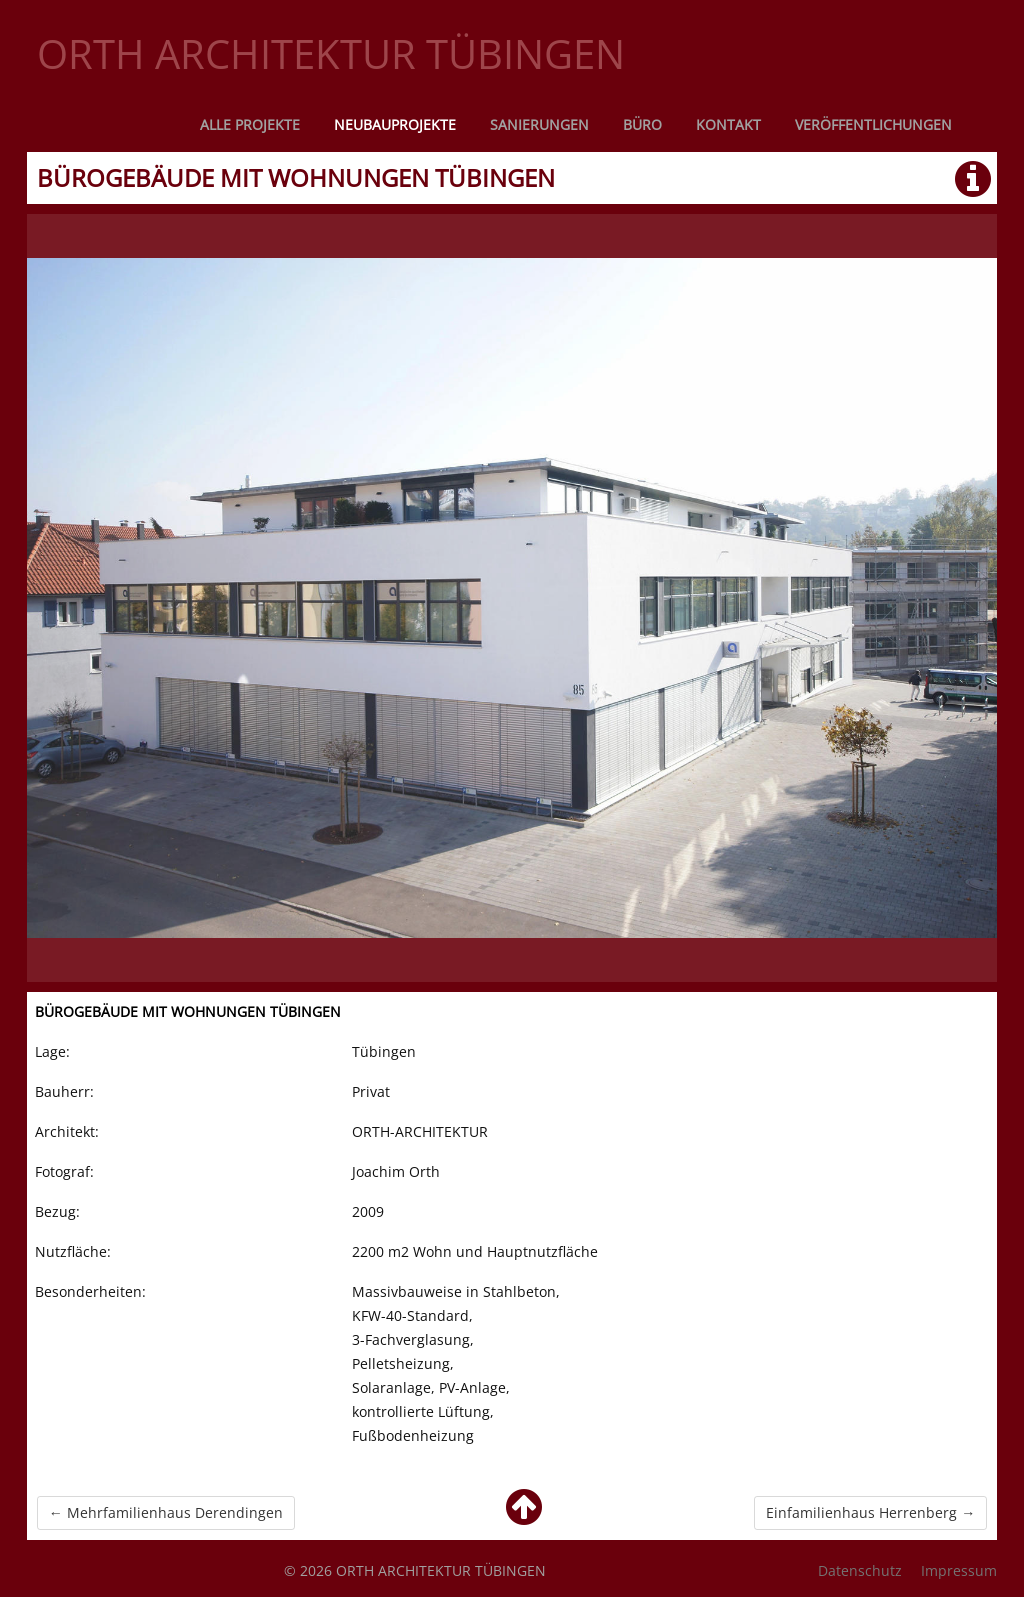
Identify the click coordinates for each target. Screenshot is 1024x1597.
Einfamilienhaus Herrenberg (870, 1512)
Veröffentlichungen (873, 124)
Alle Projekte (250, 124)
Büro (642, 124)
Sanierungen (539, 124)
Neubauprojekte (395, 124)
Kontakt (728, 124)
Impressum (959, 1570)
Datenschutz (860, 1570)
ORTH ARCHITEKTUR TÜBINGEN (331, 53)
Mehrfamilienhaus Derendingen (166, 1512)
